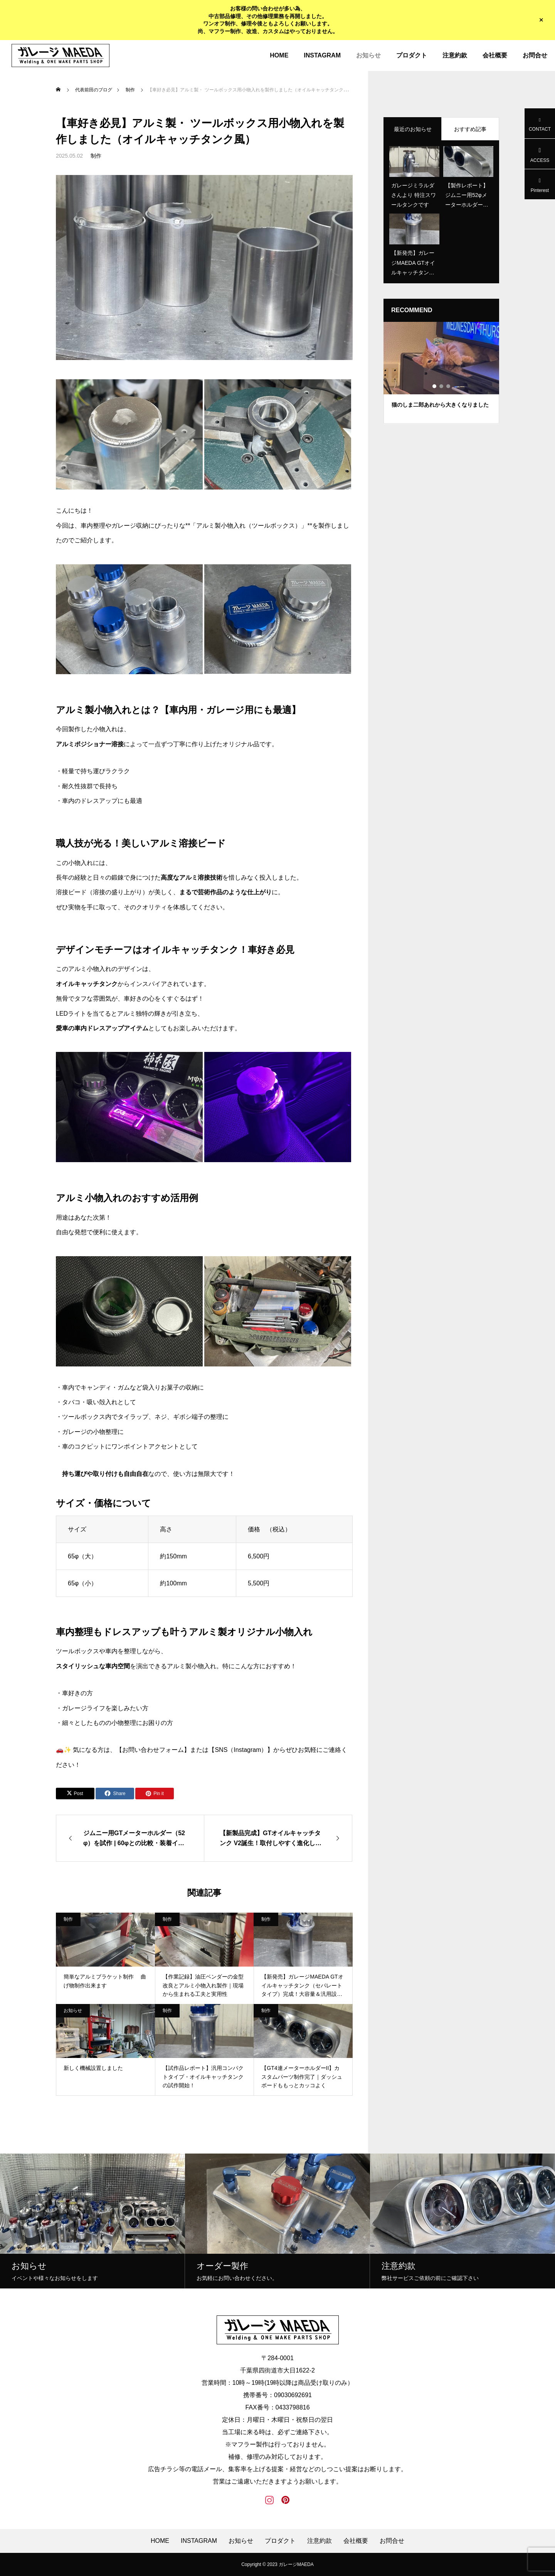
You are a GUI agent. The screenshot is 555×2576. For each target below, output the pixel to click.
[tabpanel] (441, 373)
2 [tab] (441, 386)
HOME (279, 55)
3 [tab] (448, 386)
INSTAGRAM (322, 55)
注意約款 (454, 55)
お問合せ (535, 55)
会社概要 (495, 55)
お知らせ (368, 55)
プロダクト (411, 55)
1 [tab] (434, 386)
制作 (96, 156)
